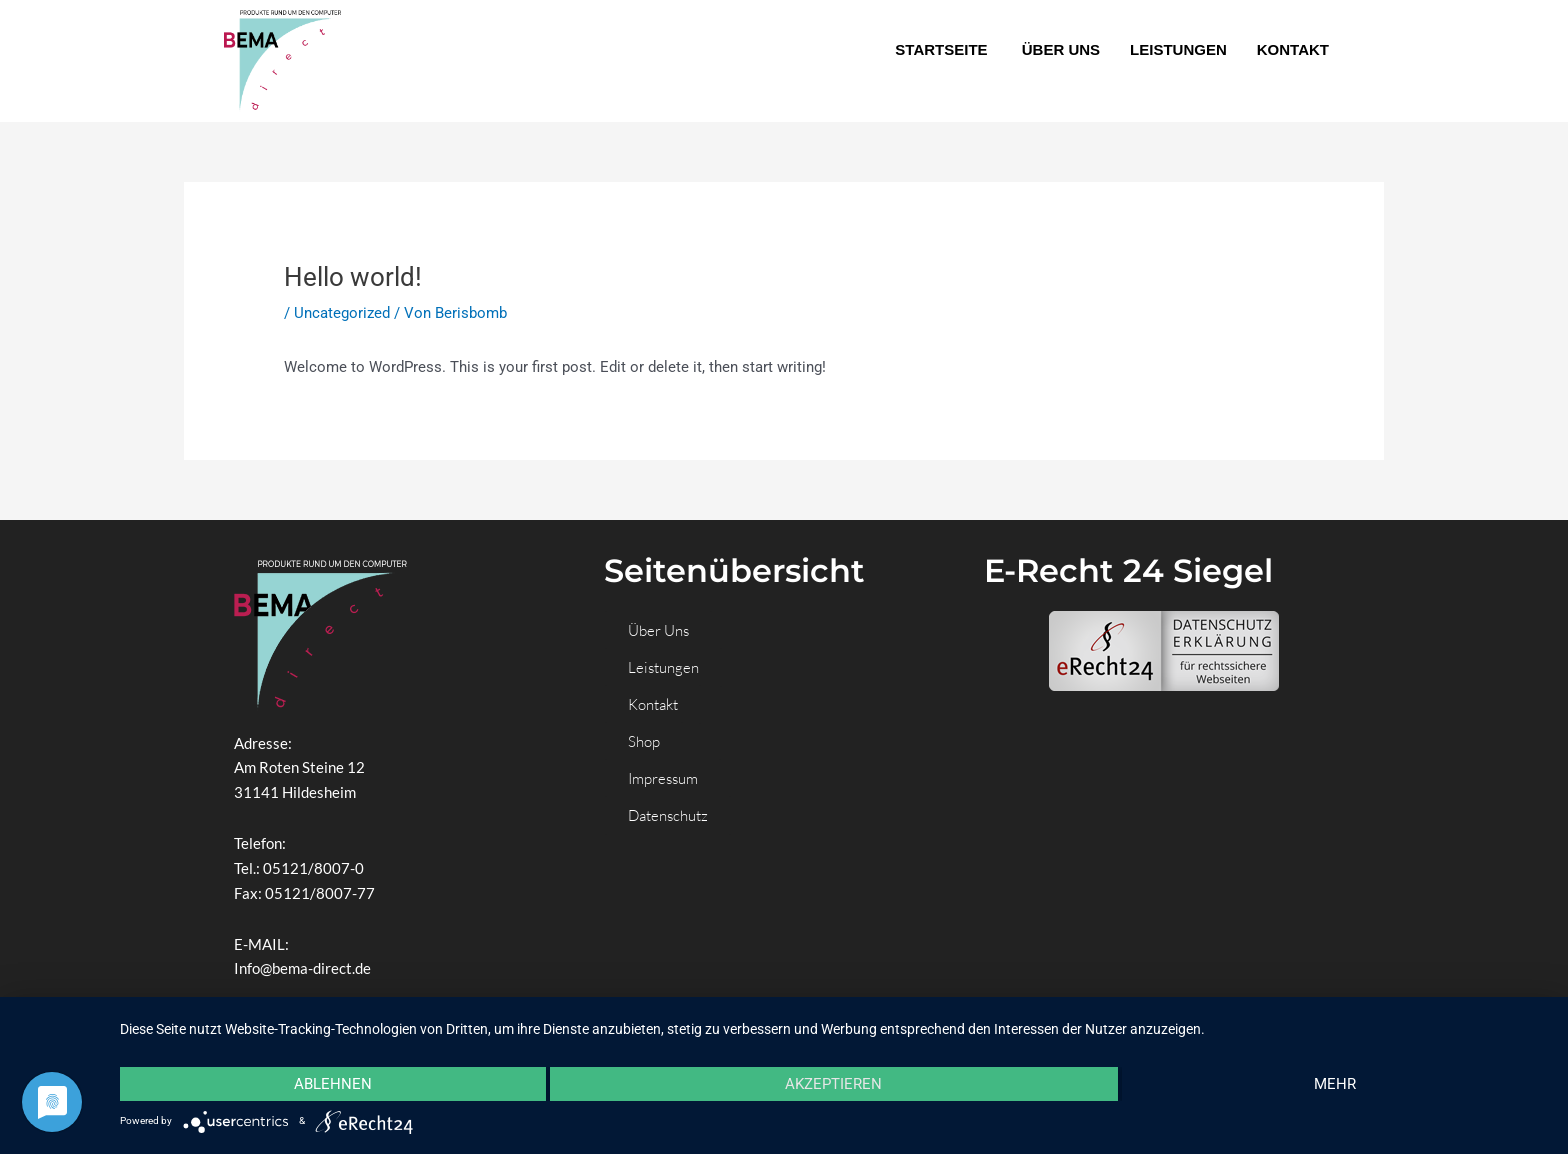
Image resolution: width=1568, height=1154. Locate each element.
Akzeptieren (833, 1084)
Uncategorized (342, 313)
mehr (1335, 1084)
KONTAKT (1293, 49)
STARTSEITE (943, 49)
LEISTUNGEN (1178, 49)
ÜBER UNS (1061, 49)
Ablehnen (333, 1084)
